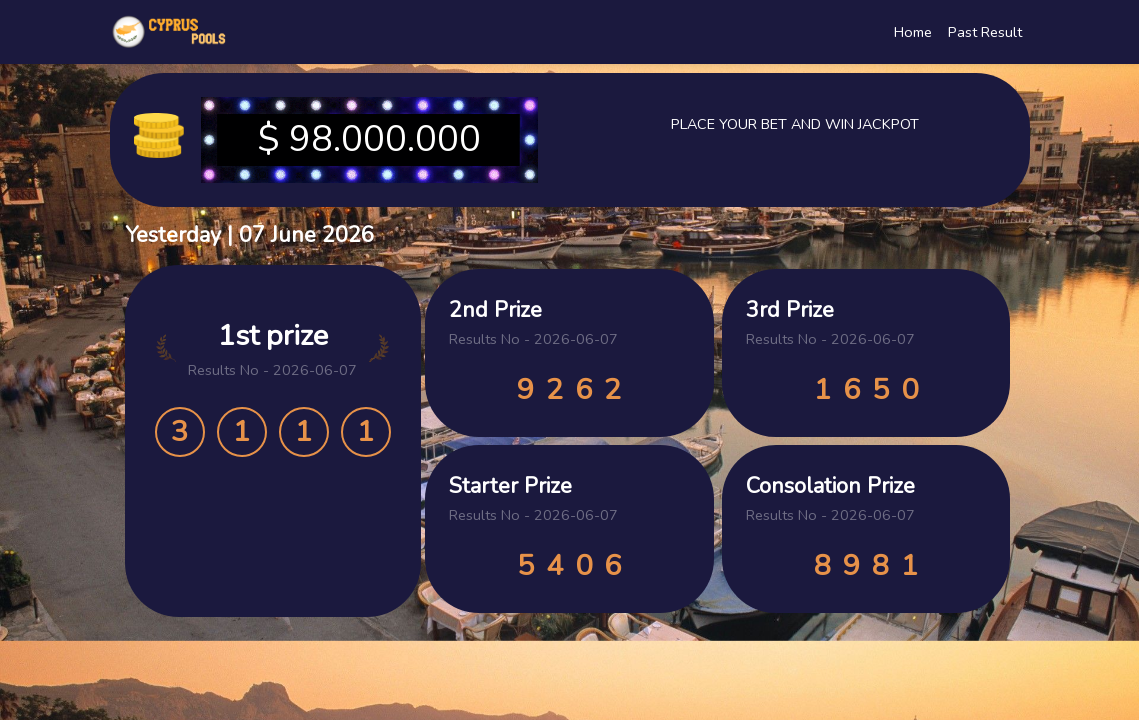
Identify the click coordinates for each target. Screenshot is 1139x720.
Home (913, 32)
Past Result (985, 32)
